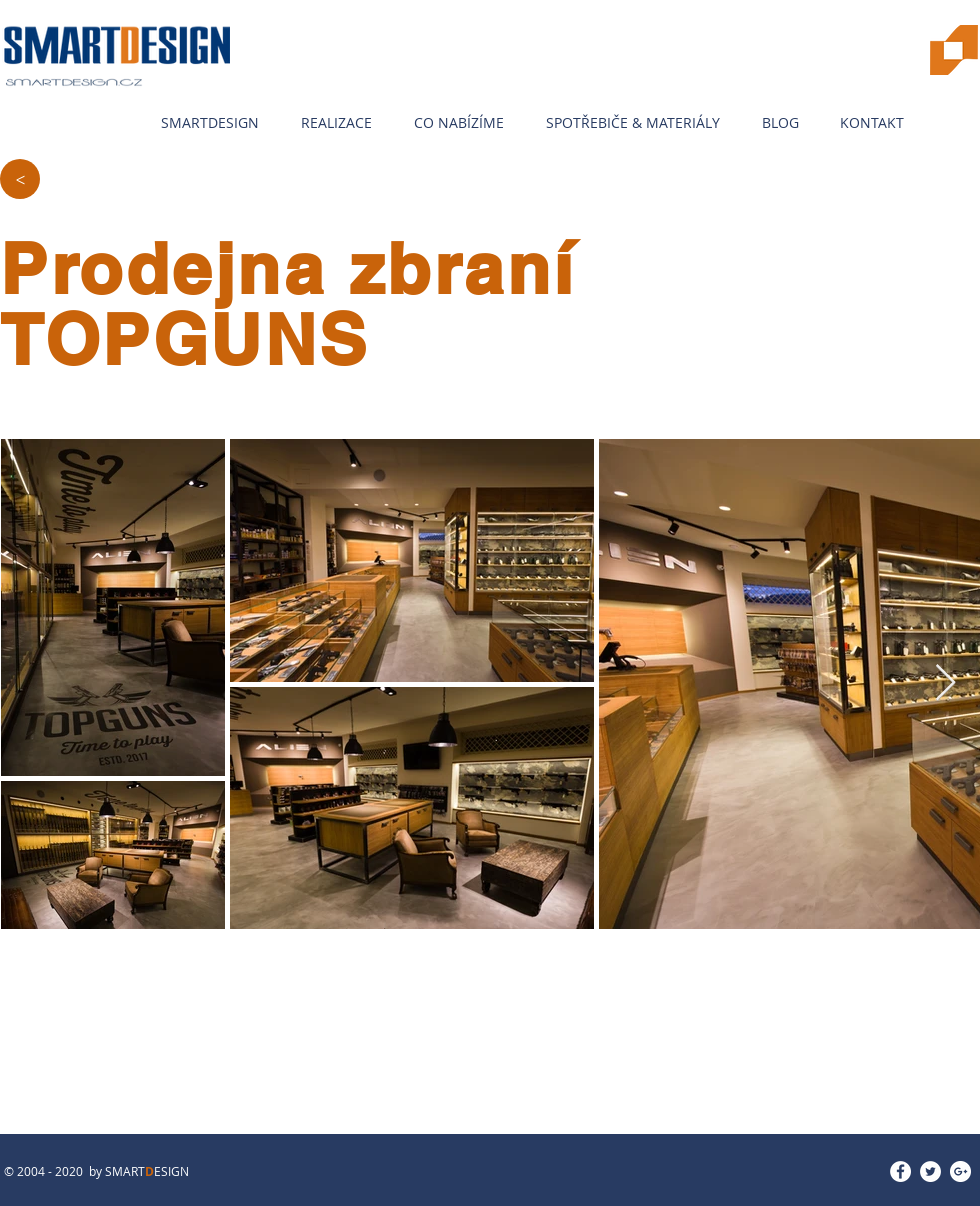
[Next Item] (945, 683)
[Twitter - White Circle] (930, 1171)
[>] (20, 179)
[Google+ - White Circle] (960, 1171)
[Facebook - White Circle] (900, 1171)
